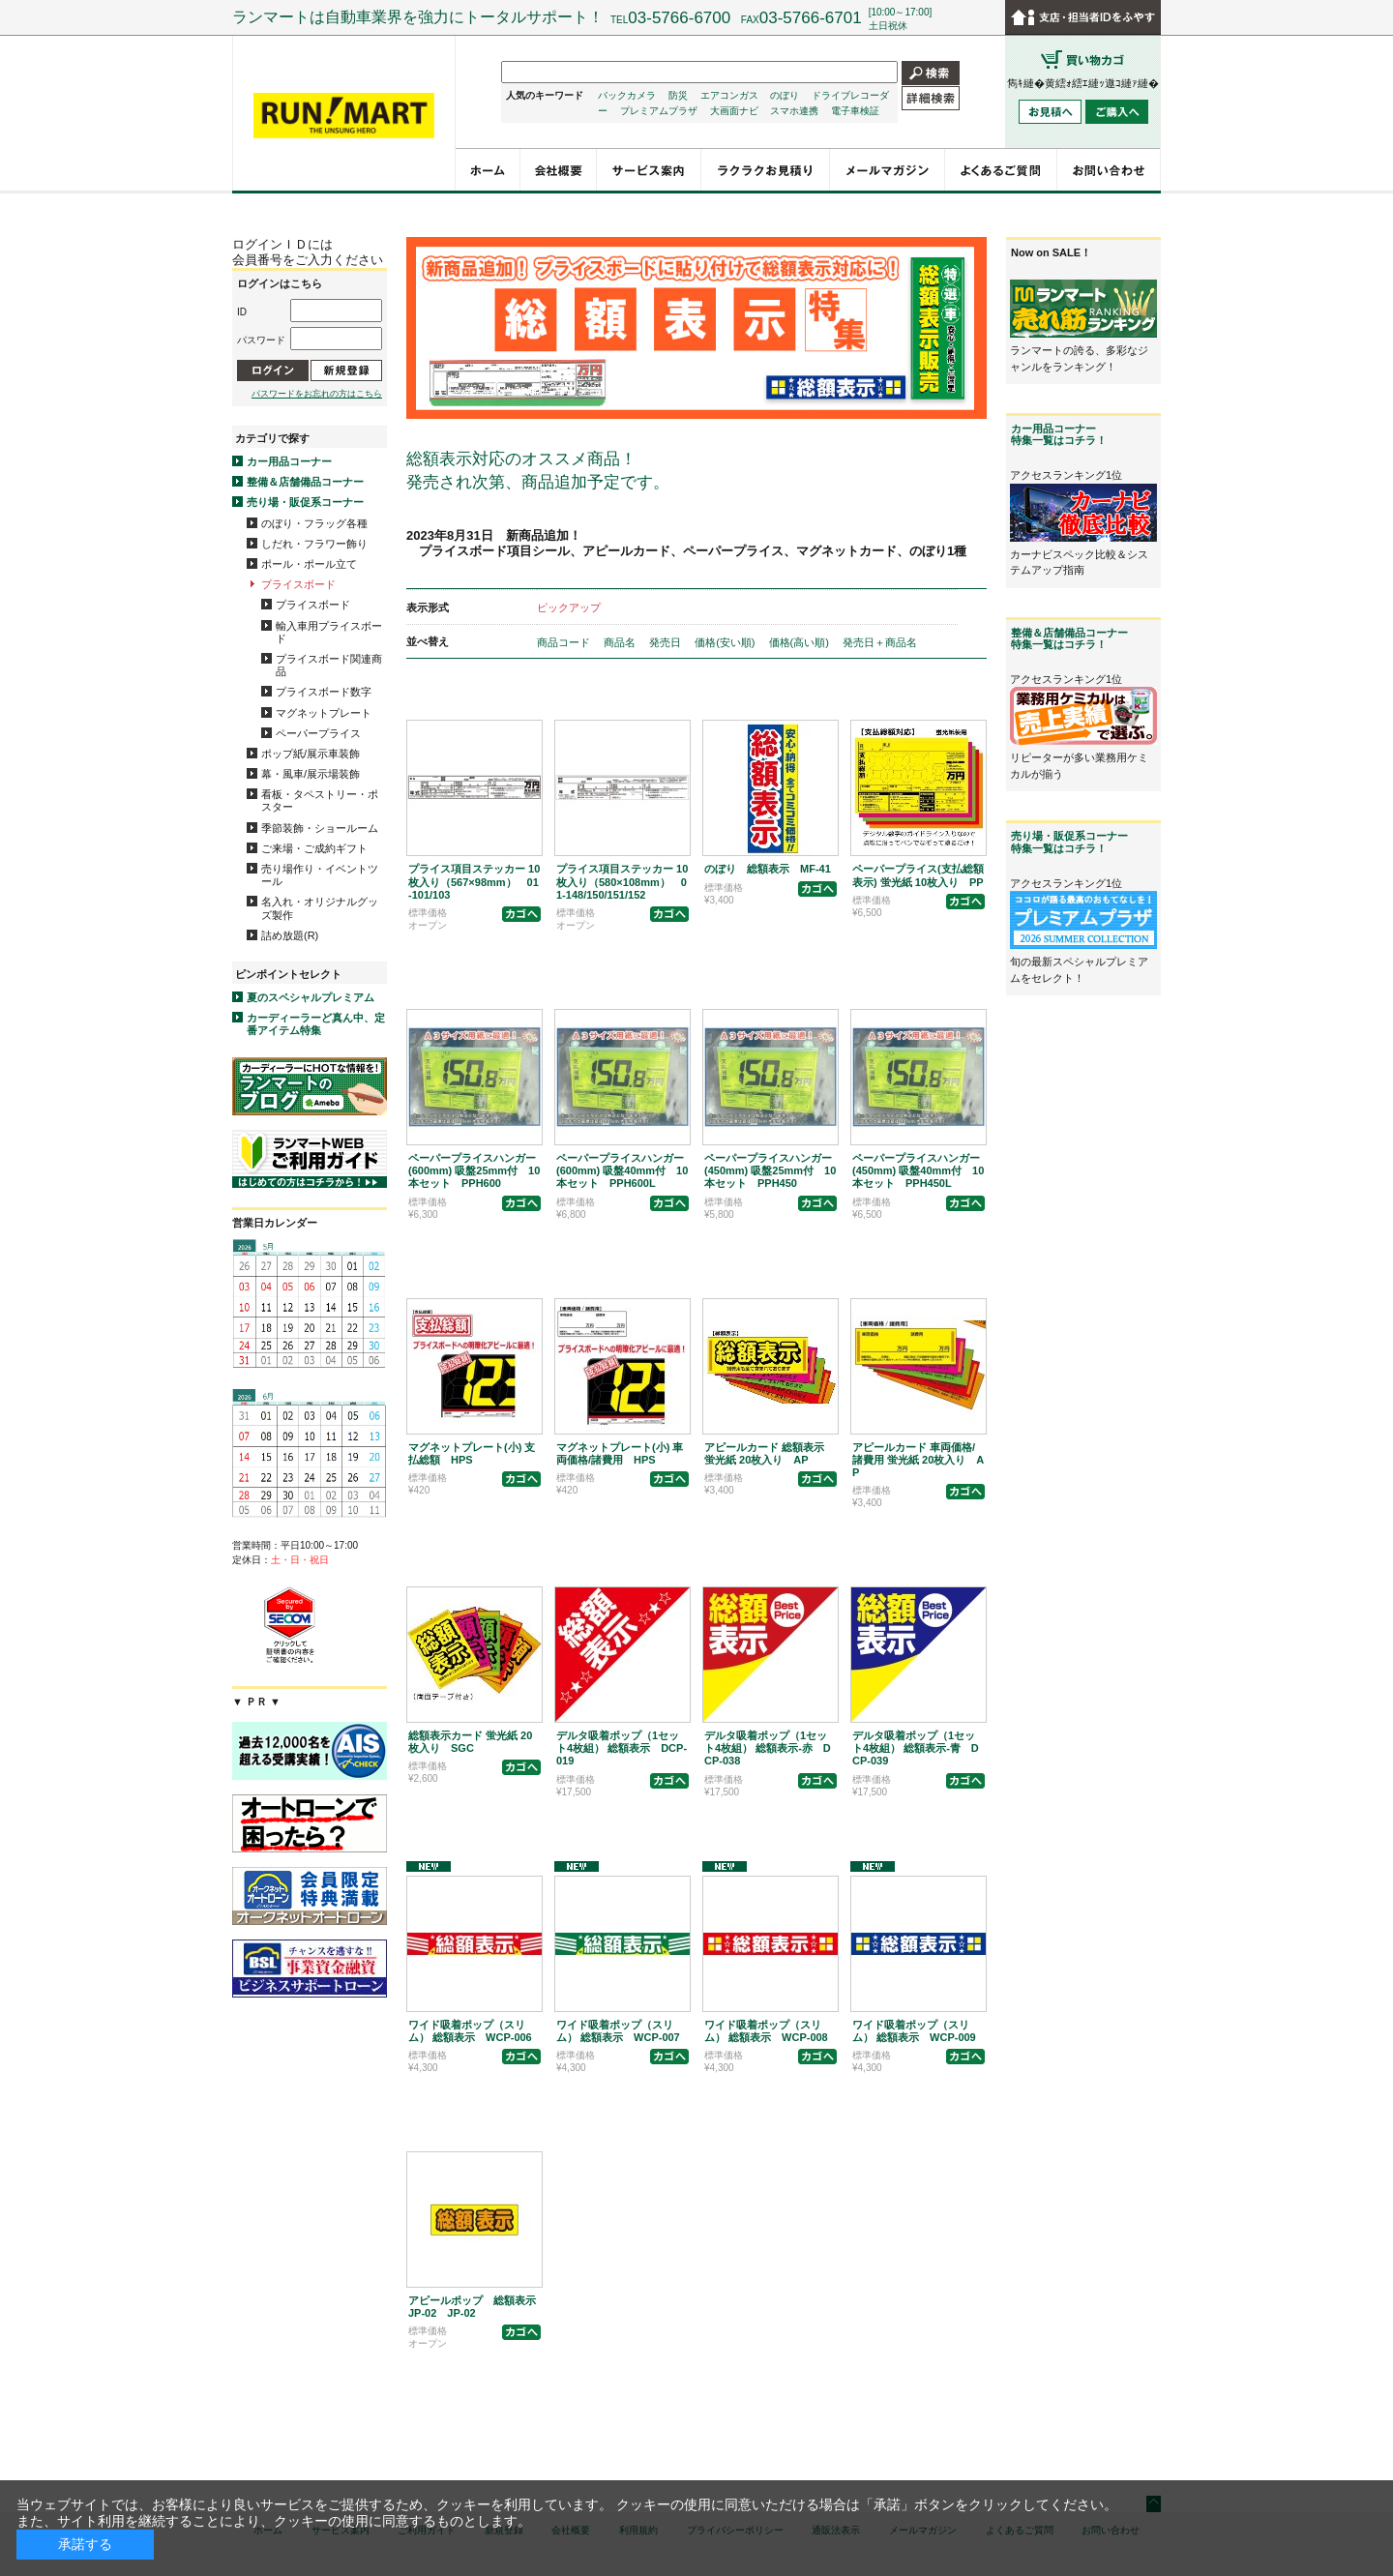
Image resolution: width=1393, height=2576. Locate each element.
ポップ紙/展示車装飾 (310, 753)
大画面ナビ (734, 110)
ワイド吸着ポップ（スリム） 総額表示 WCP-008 (766, 2031)
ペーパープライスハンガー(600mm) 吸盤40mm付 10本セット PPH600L (622, 1170)
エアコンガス (729, 95)
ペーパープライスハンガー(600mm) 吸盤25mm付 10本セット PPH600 (474, 1170)
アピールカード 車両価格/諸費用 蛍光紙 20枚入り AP (918, 1459)
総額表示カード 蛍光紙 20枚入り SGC (470, 1742)
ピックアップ (569, 607)
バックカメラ (627, 95)
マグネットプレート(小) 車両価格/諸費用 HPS (619, 1453)
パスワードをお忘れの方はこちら (317, 394)
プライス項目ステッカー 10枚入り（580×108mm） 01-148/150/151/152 (622, 881)
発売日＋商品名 (880, 642)
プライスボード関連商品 (329, 665)
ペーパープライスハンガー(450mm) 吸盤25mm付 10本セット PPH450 (770, 1170)
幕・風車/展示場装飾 (310, 774)
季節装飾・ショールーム (319, 828)
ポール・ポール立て (309, 564)
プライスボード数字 (323, 691)
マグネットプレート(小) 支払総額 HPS (471, 1453)
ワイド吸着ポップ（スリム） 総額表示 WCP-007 (618, 2031)
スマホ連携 (794, 110)
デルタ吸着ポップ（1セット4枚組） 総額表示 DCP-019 (621, 1748)
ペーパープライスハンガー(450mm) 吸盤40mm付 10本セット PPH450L (918, 1170)
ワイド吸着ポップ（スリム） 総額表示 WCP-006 (470, 2031)
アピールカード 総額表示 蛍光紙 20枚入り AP (764, 1453)
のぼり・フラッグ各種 (314, 523)
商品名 (621, 642)
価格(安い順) (726, 642)
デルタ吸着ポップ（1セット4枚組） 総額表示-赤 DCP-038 (767, 1748)
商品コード (565, 642)
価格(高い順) (800, 642)
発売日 (666, 642)
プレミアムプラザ (658, 110)
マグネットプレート (323, 713)
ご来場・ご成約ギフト (314, 848)
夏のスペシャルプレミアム (310, 997)
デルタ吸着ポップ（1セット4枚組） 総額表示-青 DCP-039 (915, 1748)
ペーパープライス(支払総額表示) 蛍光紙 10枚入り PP (918, 875)
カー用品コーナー (289, 461)
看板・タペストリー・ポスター (319, 800)
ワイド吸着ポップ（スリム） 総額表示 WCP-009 (914, 2031)
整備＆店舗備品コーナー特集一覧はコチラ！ (1069, 638)
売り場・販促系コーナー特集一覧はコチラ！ (1069, 841)
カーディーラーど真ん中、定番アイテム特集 (316, 1024)
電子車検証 (855, 110)
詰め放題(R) (289, 935)
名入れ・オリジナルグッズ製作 (319, 908)
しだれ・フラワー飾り (314, 543)
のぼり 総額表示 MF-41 (767, 868)
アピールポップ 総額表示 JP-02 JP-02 (472, 2307)
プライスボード (298, 584)
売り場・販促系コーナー (305, 502)
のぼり (784, 95)
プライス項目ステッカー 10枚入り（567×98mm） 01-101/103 (474, 881)
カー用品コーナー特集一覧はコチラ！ (1059, 434)
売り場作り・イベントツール (319, 875)
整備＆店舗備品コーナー (305, 482)
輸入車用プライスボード (329, 632)
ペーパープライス (318, 733)
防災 (678, 95)
